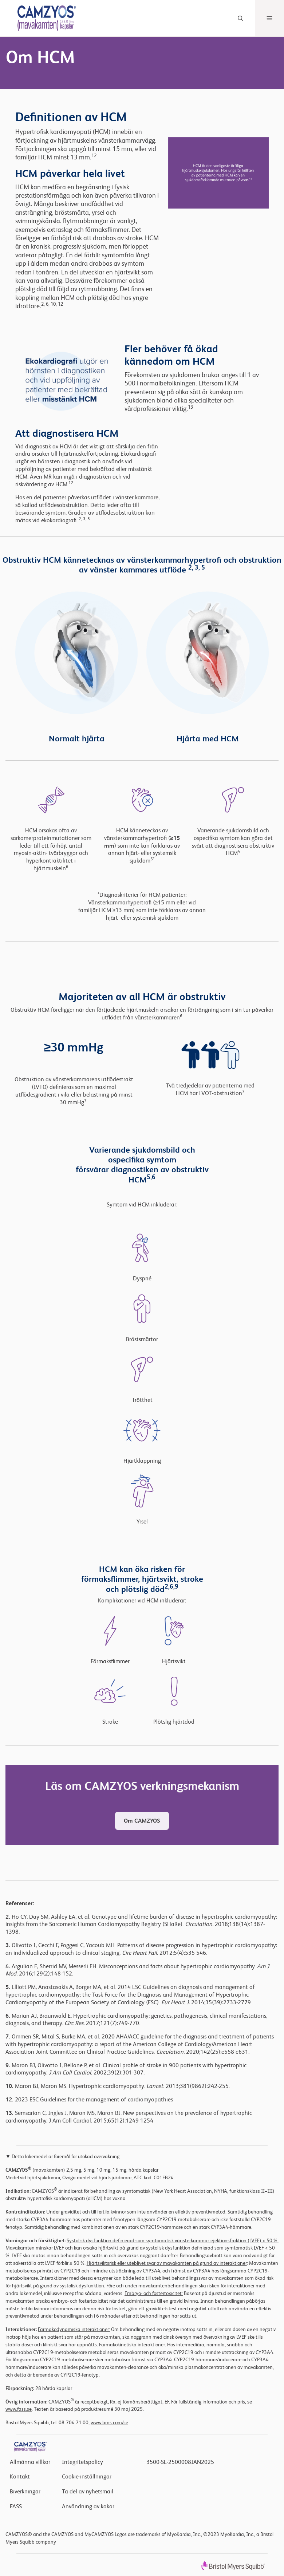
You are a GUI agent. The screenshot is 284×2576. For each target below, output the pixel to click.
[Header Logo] (41, 18)
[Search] (240, 18)
